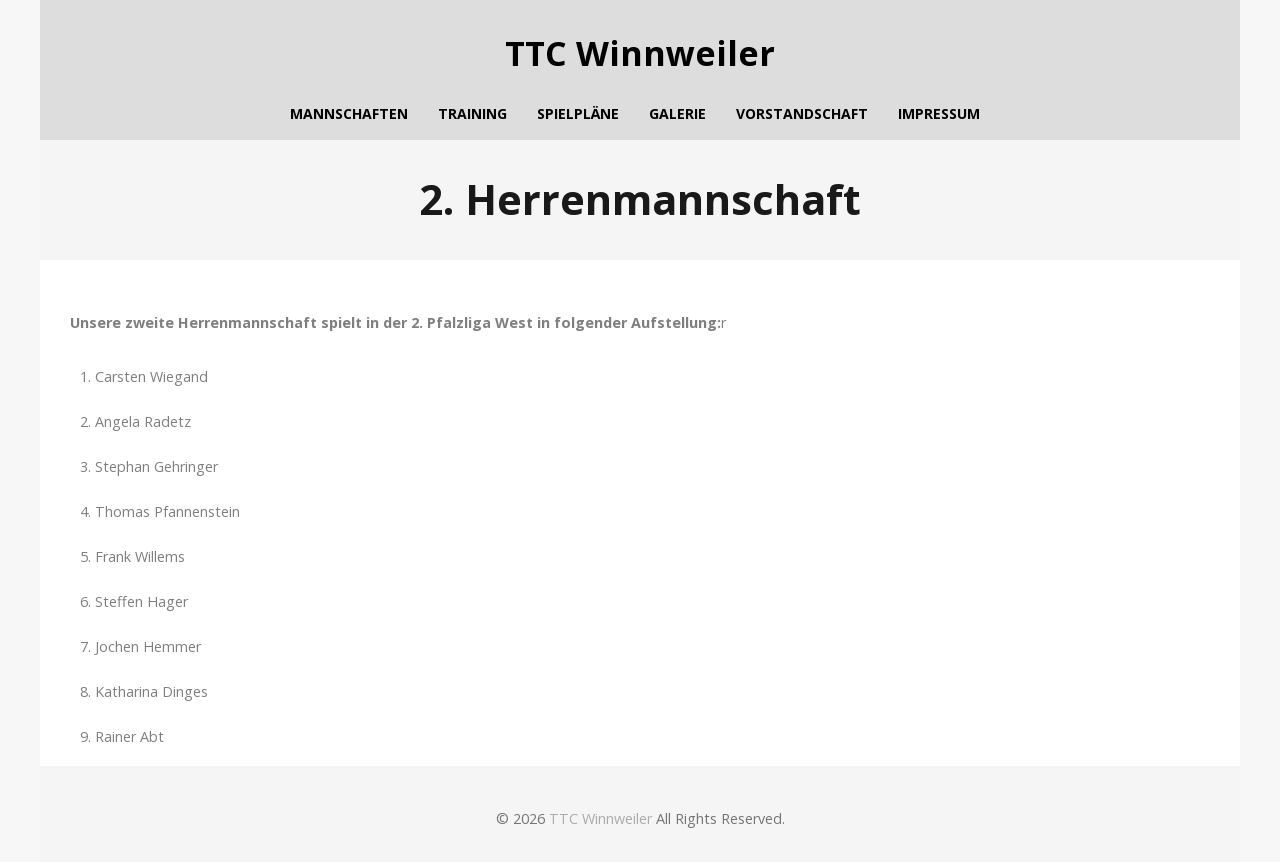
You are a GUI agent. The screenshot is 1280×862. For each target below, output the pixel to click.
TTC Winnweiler (640, 54)
